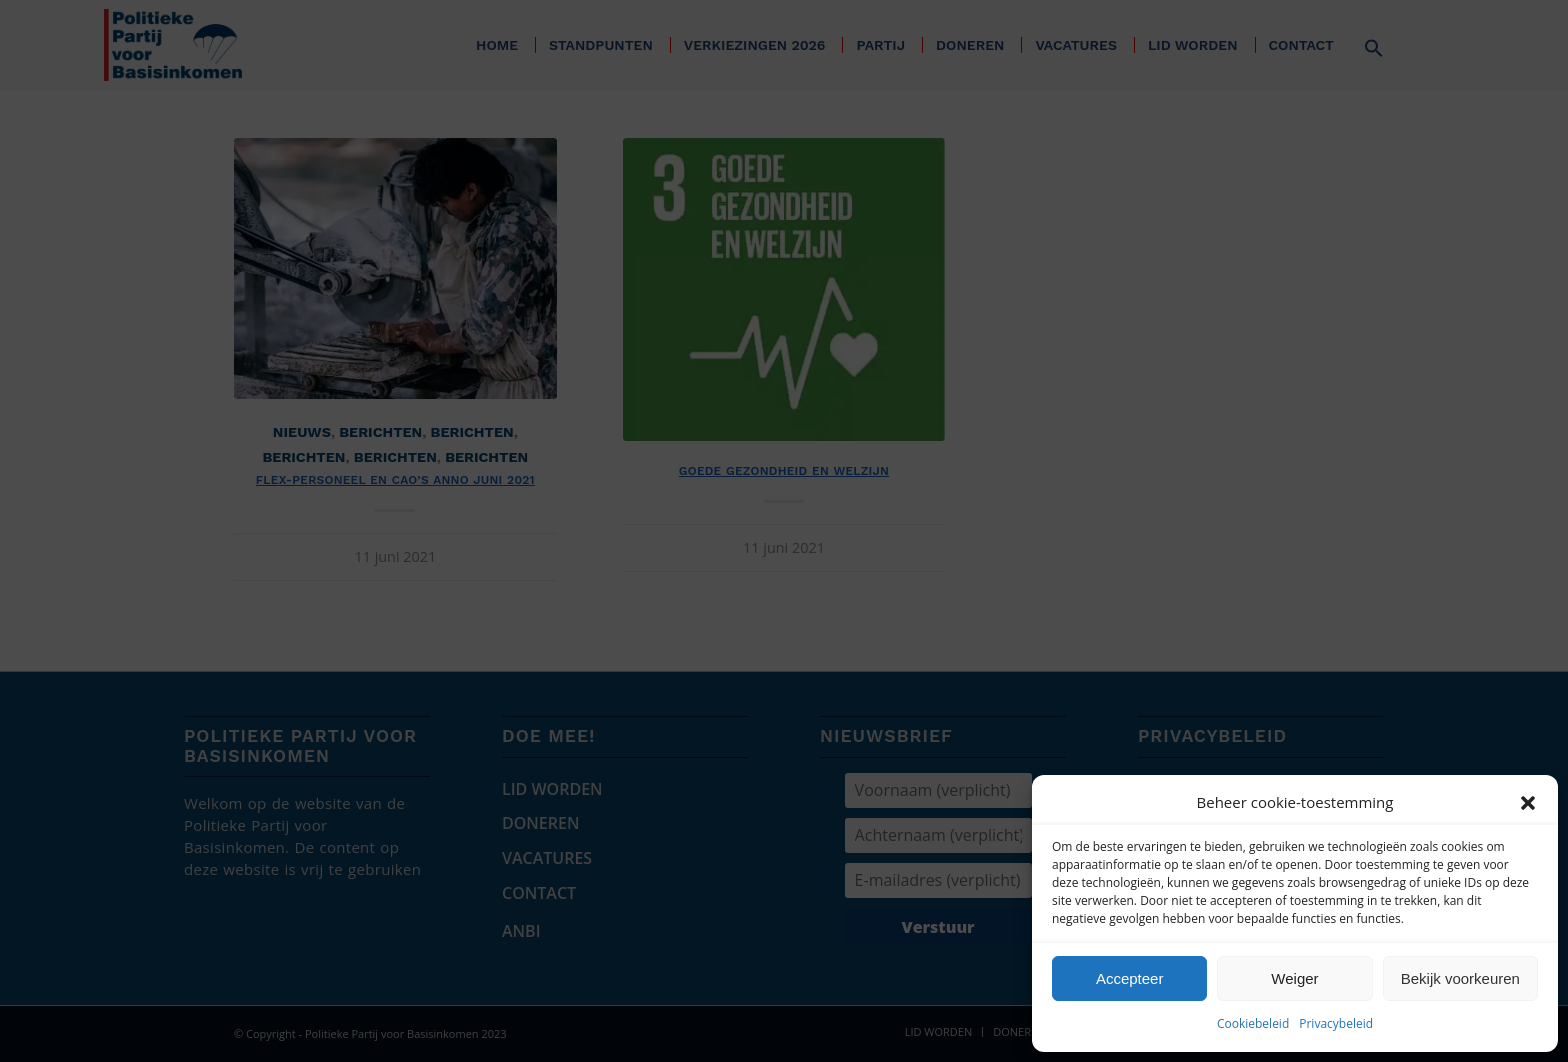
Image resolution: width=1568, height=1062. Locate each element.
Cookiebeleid (1253, 1023)
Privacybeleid (1336, 1023)
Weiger (1294, 978)
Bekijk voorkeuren (1460, 978)
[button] (1528, 803)
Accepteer (1130, 978)
